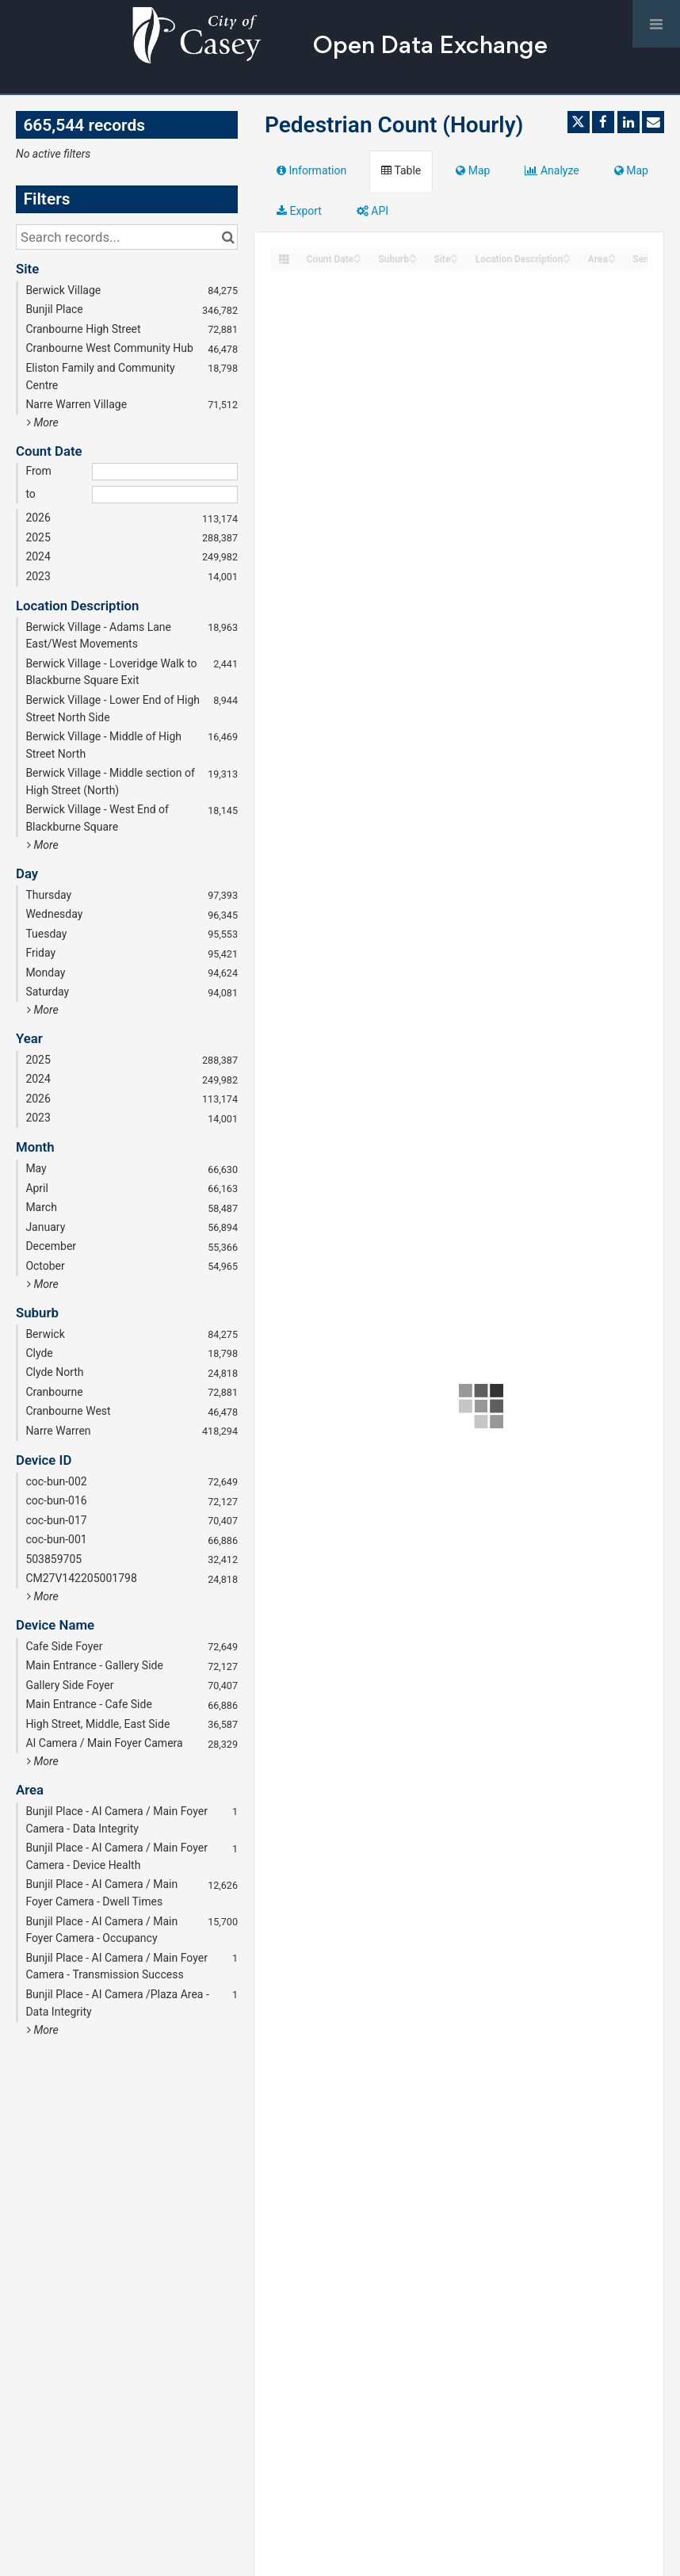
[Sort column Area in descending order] (612, 259)
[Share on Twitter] (578, 122)
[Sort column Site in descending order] (454, 259)
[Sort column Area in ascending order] (612, 255)
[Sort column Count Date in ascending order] (357, 255)
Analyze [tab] (552, 170)
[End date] (165, 494)
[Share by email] (653, 122)
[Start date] (165, 471)
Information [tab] (311, 170)
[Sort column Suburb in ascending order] (413, 255)
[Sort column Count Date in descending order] (357, 259)
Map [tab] (473, 170)
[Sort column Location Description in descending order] (567, 259)
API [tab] (372, 210)
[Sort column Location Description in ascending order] (567, 255)
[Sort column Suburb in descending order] (413, 259)
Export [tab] (299, 210)
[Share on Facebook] (603, 122)
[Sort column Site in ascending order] (454, 255)
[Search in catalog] (228, 237)
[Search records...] (127, 237)
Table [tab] (401, 170)
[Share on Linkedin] (628, 122)
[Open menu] (656, 24)
